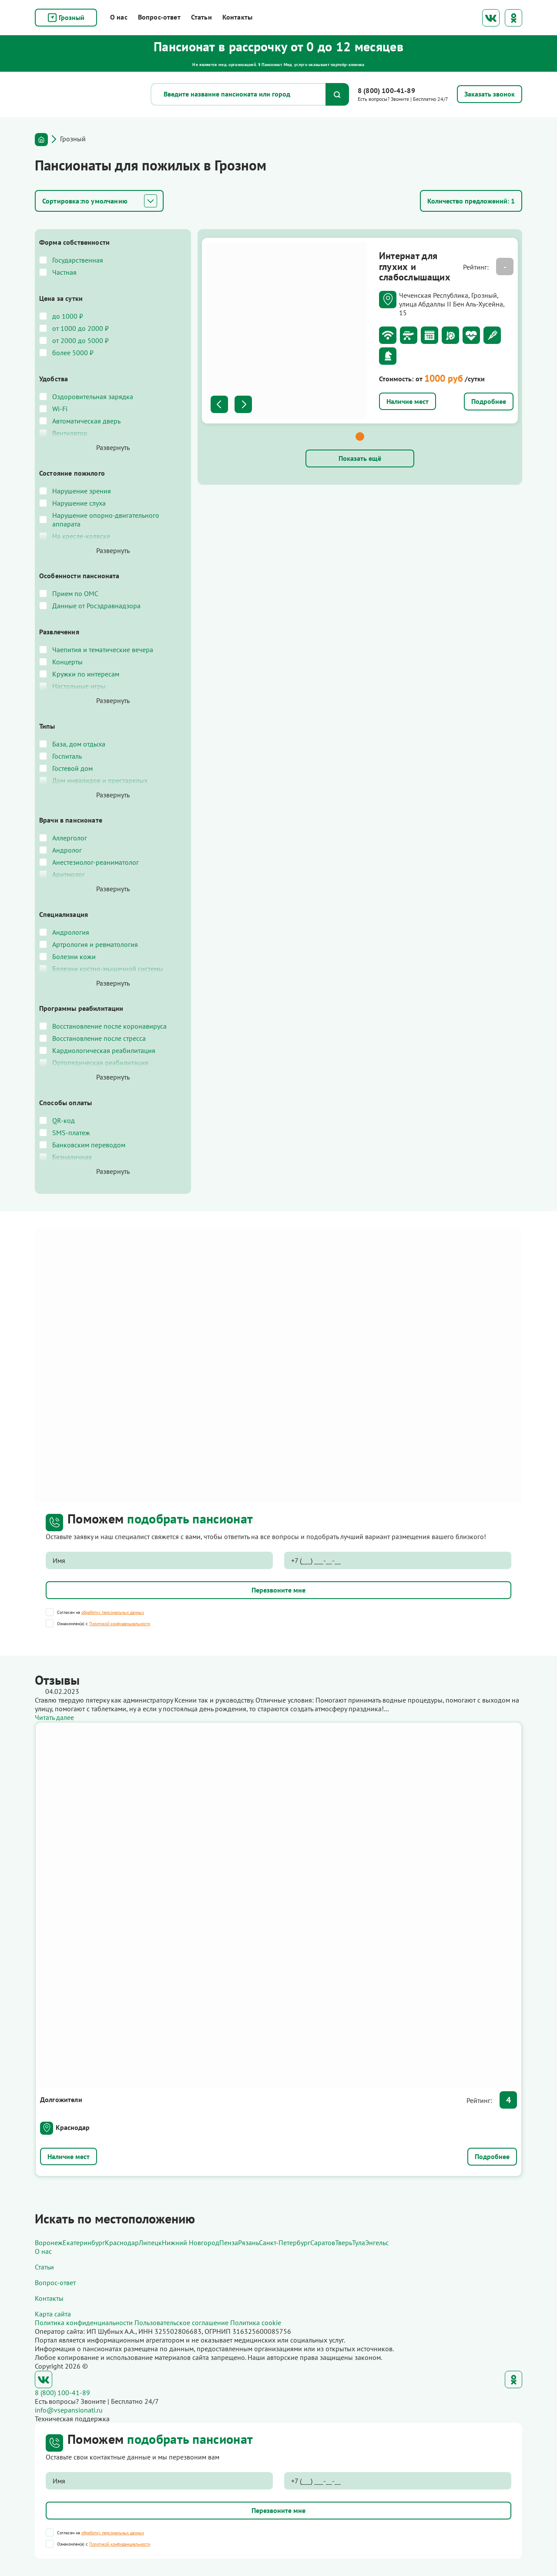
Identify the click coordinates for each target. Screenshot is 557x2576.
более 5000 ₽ (73, 352)
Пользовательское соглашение (181, 2322)
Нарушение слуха (79, 503)
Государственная (77, 260)
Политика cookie (255, 2322)
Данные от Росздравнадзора (96, 605)
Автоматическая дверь (86, 421)
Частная (64, 272)
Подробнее (488, 361)
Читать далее (54, 1717)
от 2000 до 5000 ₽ (80, 340)
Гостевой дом (72, 768)
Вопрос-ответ (159, 17)
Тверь (343, 2242)
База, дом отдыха (78, 744)
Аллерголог (69, 837)
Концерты (67, 661)
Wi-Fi (59, 408)
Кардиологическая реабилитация (103, 1050)
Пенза (228, 2242)
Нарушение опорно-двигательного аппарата (105, 519)
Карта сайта (53, 2313)
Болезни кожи (74, 956)
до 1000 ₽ (67, 316)
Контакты (237, 17)
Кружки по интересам (85, 674)
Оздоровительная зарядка (92, 396)
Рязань (248, 2242)
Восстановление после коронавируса (109, 1026)
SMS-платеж (71, 1132)
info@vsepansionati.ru (69, 2410)
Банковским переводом (88, 1144)
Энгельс (377, 2242)
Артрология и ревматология (95, 944)
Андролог (67, 850)
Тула (358, 2242)
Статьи (201, 17)
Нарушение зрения (81, 491)
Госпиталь (67, 756)
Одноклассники (513, 18)
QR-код (63, 1120)
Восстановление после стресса (99, 1038)
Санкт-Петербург (284, 2242)
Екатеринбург (84, 2242)
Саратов (322, 2242)
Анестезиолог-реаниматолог (95, 862)
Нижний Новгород (190, 2242)
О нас (119, 17)
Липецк (150, 2242)
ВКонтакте (491, 18)
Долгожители (61, 2099)
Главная (41, 139)
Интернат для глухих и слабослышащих (412, 261)
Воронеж (49, 2242)
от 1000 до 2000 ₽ (80, 328)
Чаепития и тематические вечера (102, 649)
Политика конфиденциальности (84, 2322)
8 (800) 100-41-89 (386, 90)
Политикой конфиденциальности (119, 1623)
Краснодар (73, 2127)
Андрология (70, 932)
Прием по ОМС (75, 593)
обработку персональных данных (112, 1612)
